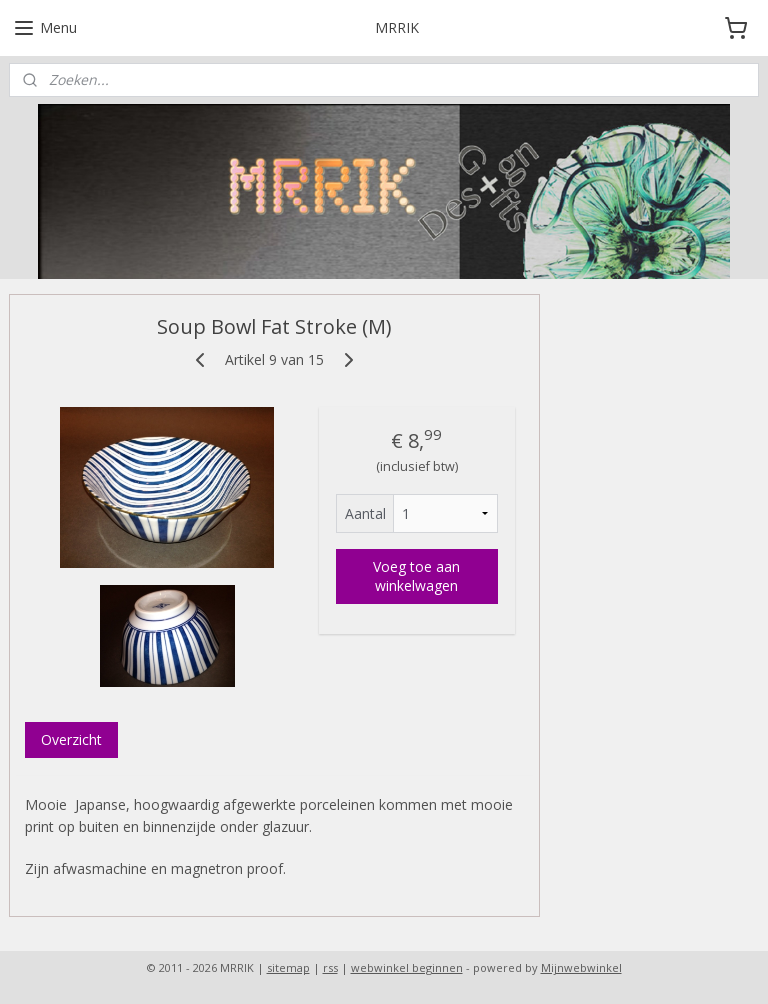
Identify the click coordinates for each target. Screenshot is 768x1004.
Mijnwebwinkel (581, 967)
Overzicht (71, 738)
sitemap (288, 967)
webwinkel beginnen (407, 967)
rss (330, 967)
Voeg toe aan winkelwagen (416, 576)
